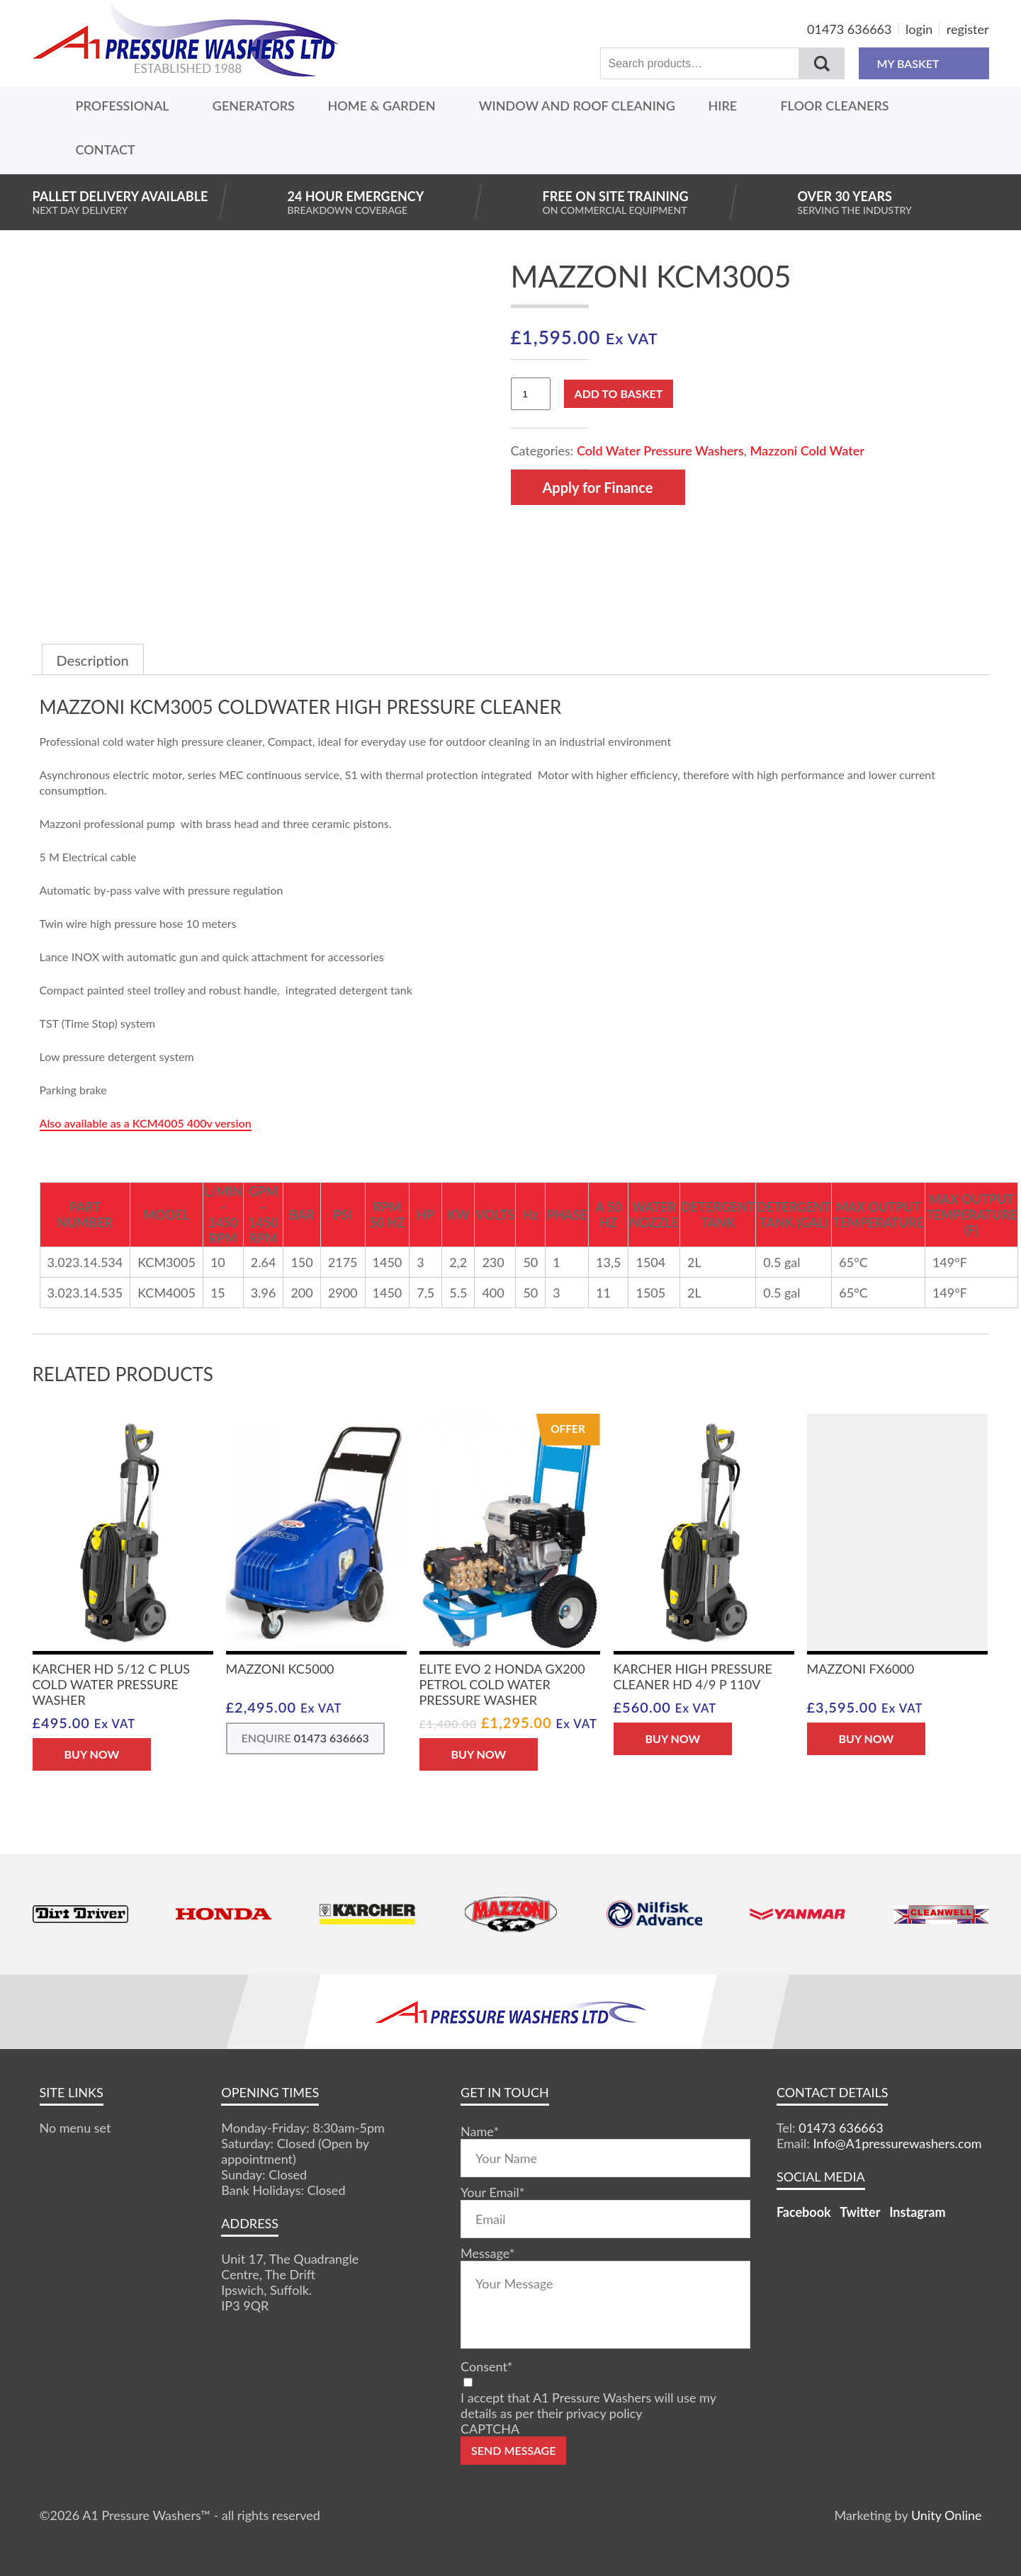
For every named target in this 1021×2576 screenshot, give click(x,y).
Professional (122, 105)
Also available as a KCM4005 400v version (146, 1123)
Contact (105, 149)
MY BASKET (923, 63)
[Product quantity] (531, 394)
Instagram (917, 2212)
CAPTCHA (490, 2428)
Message (487, 2253)
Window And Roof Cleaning (577, 105)
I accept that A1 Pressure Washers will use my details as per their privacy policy (588, 2405)
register (968, 29)
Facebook (804, 2212)
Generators (254, 105)
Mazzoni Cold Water (807, 450)
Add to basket (619, 393)
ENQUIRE (305, 1737)
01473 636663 (849, 29)
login (919, 29)
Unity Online (946, 2515)
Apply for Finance (598, 487)
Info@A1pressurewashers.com (897, 2143)
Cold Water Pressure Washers (660, 450)
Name (480, 2131)
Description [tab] (93, 660)
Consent (486, 2366)
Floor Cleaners (834, 105)
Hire (722, 105)
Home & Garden (382, 105)
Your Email (492, 2192)
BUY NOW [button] (92, 1754)
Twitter (860, 2212)
